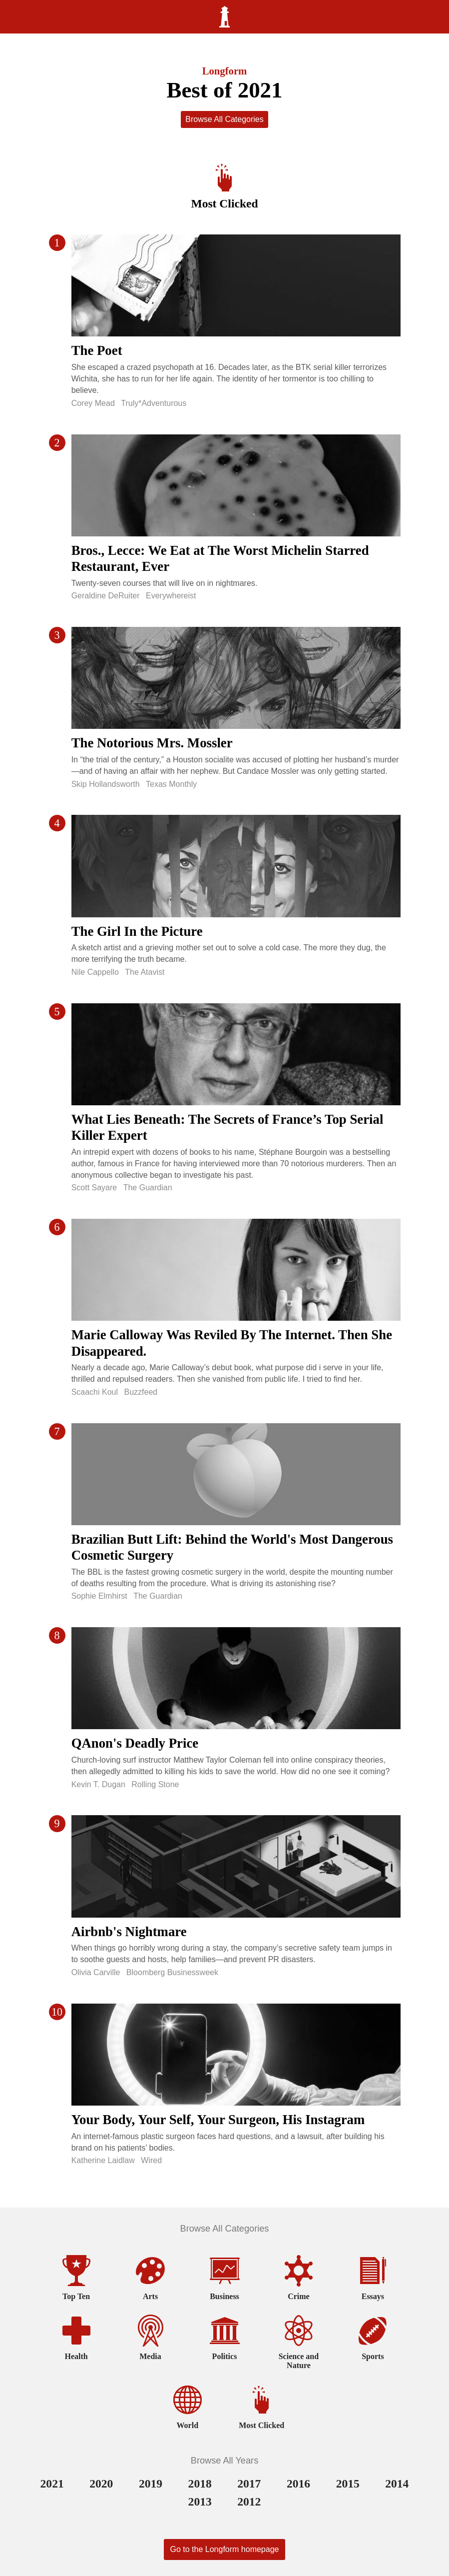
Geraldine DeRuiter (105, 595)
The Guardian (147, 1187)
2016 (298, 2484)
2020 (101, 2484)
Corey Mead (93, 403)
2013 (200, 2502)
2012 (249, 2502)
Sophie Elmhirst (99, 1596)
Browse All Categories (224, 119)
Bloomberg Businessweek (172, 1972)
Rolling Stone (155, 1784)
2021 (52, 2484)
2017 (249, 2484)
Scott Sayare (94, 1187)
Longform (224, 70)
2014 (397, 2484)
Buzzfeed (140, 1392)
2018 (200, 2484)
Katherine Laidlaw (103, 2160)
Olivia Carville (95, 1972)
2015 (348, 2484)
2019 (150, 2484)
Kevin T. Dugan (98, 1784)
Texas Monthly (171, 784)
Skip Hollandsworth (105, 784)
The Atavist (144, 972)
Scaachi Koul (94, 1392)
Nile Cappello (95, 972)
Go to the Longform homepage (224, 2549)
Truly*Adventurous (153, 403)
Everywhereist (171, 595)
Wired (151, 2160)
